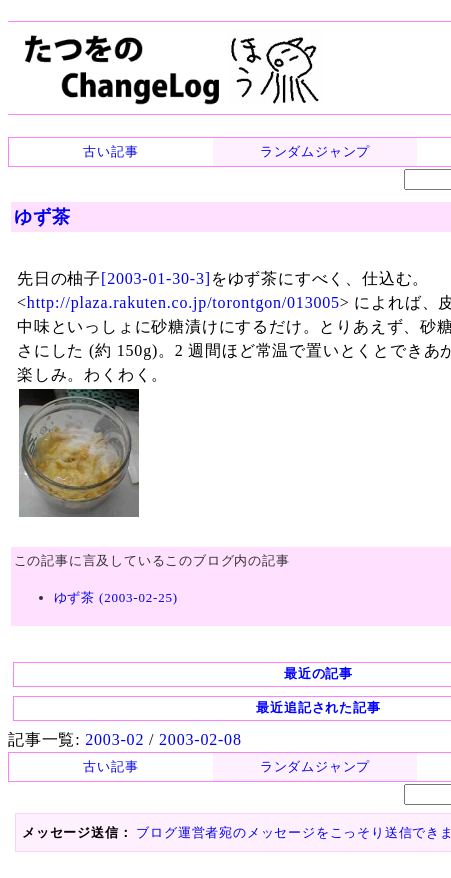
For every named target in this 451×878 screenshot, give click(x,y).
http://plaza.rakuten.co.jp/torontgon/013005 (183, 302)
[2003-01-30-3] (156, 278)
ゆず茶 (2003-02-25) (116, 597)
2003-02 (114, 739)
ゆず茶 (42, 217)
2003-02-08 (200, 739)
